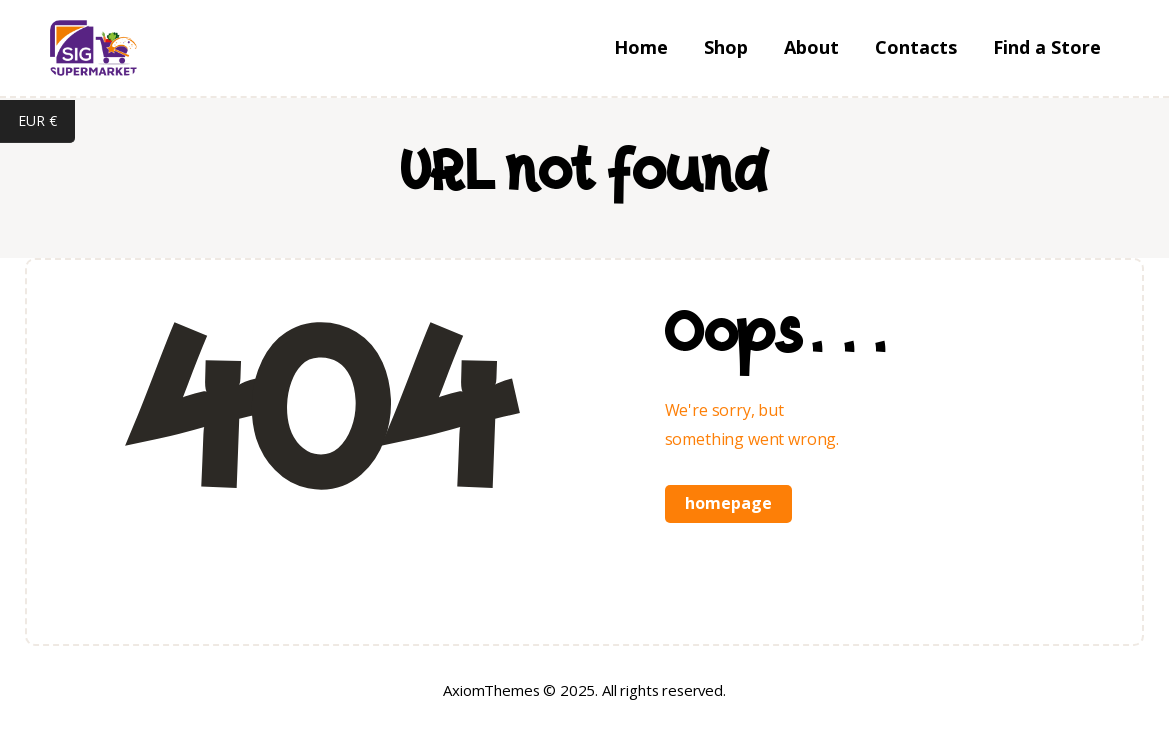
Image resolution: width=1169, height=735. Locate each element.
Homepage (728, 503)
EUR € (46, 123)
